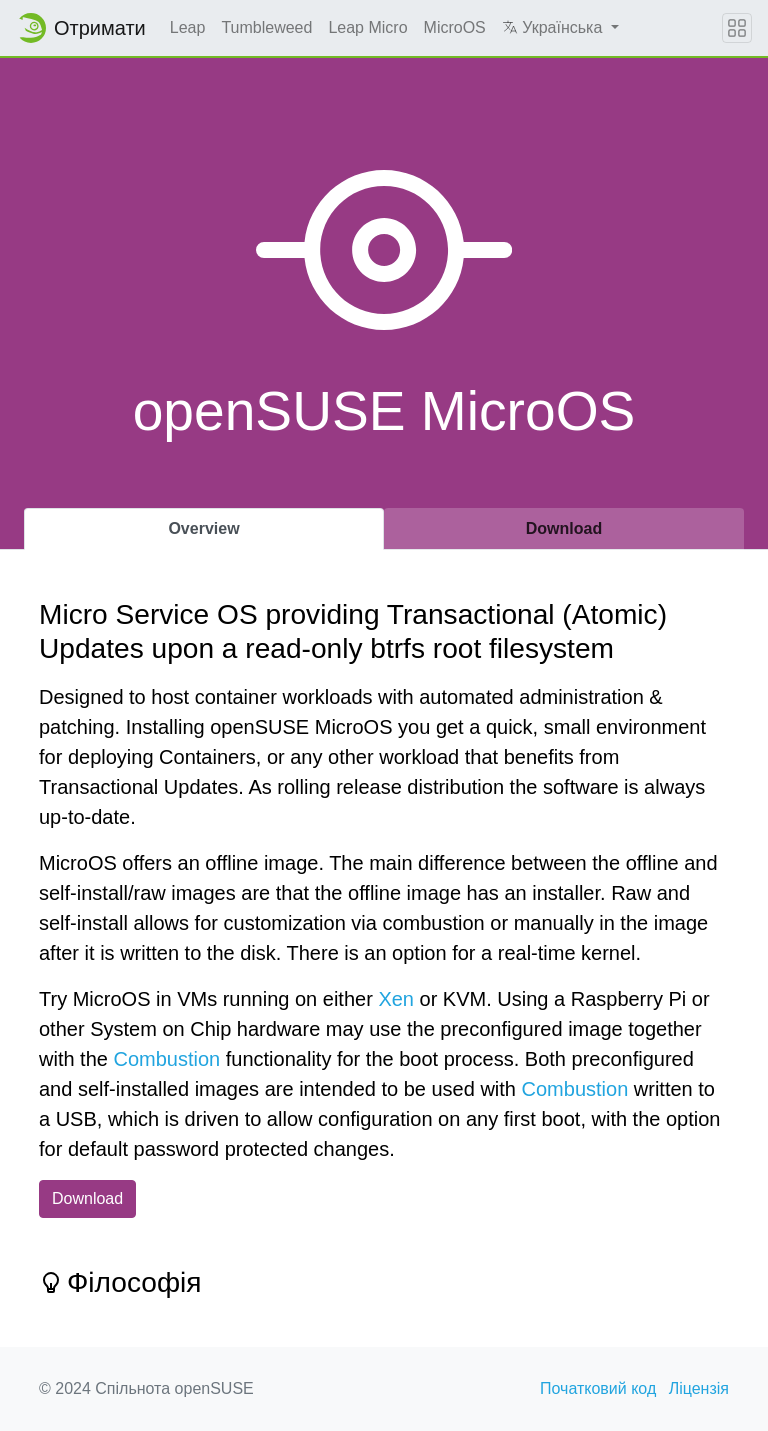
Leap (188, 27)
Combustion (166, 1059)
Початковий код (598, 1388)
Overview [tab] (203, 528)
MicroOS (455, 27)
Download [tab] (564, 528)
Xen (396, 999)
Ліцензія (699, 1388)
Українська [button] (554, 27)
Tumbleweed (266, 27)
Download (87, 1198)
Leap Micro (367, 27)
